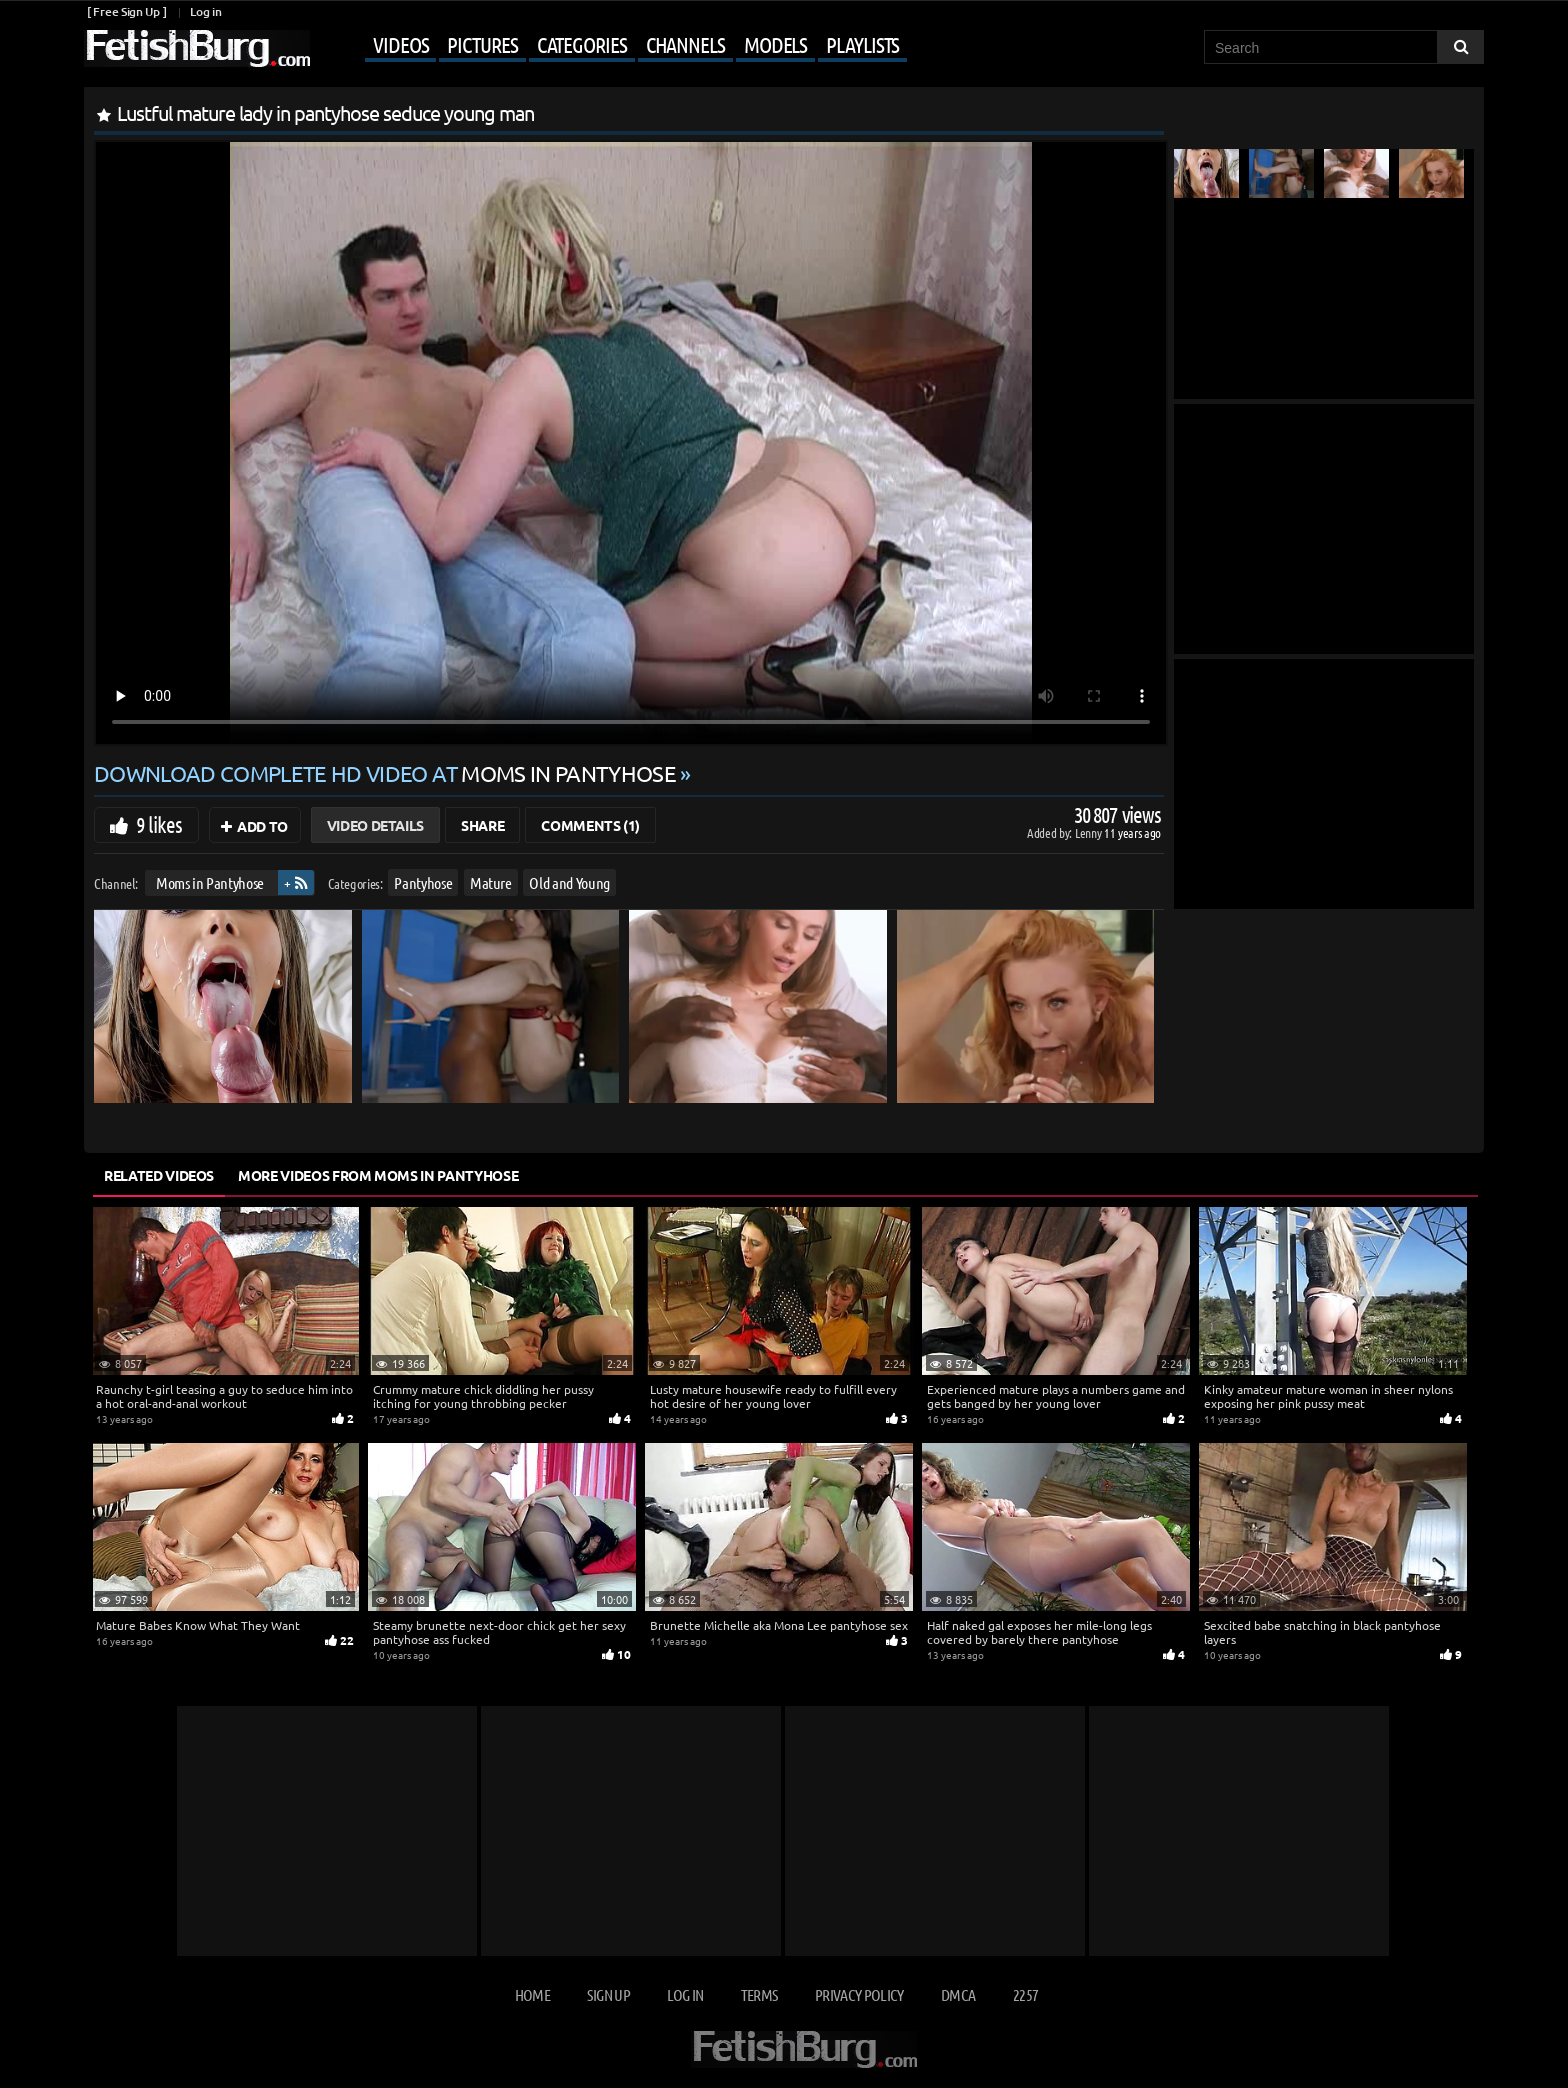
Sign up (608, 1994)
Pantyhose (423, 882)
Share (482, 825)
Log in (205, 11)
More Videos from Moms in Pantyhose (378, 1175)
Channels (685, 44)
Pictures (482, 44)
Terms (759, 1994)
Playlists (862, 44)
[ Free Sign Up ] (126, 11)
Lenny (1089, 832)
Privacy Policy (859, 1994)
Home (532, 1994)
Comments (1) (590, 825)
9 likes (159, 824)
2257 (1025, 1994)
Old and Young (569, 882)
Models (775, 44)
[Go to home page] (197, 48)
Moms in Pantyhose (210, 882)
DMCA (958, 1994)
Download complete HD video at (387, 773)
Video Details (375, 825)
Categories (582, 44)
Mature (491, 882)
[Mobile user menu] (611, 46)
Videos (400, 44)
